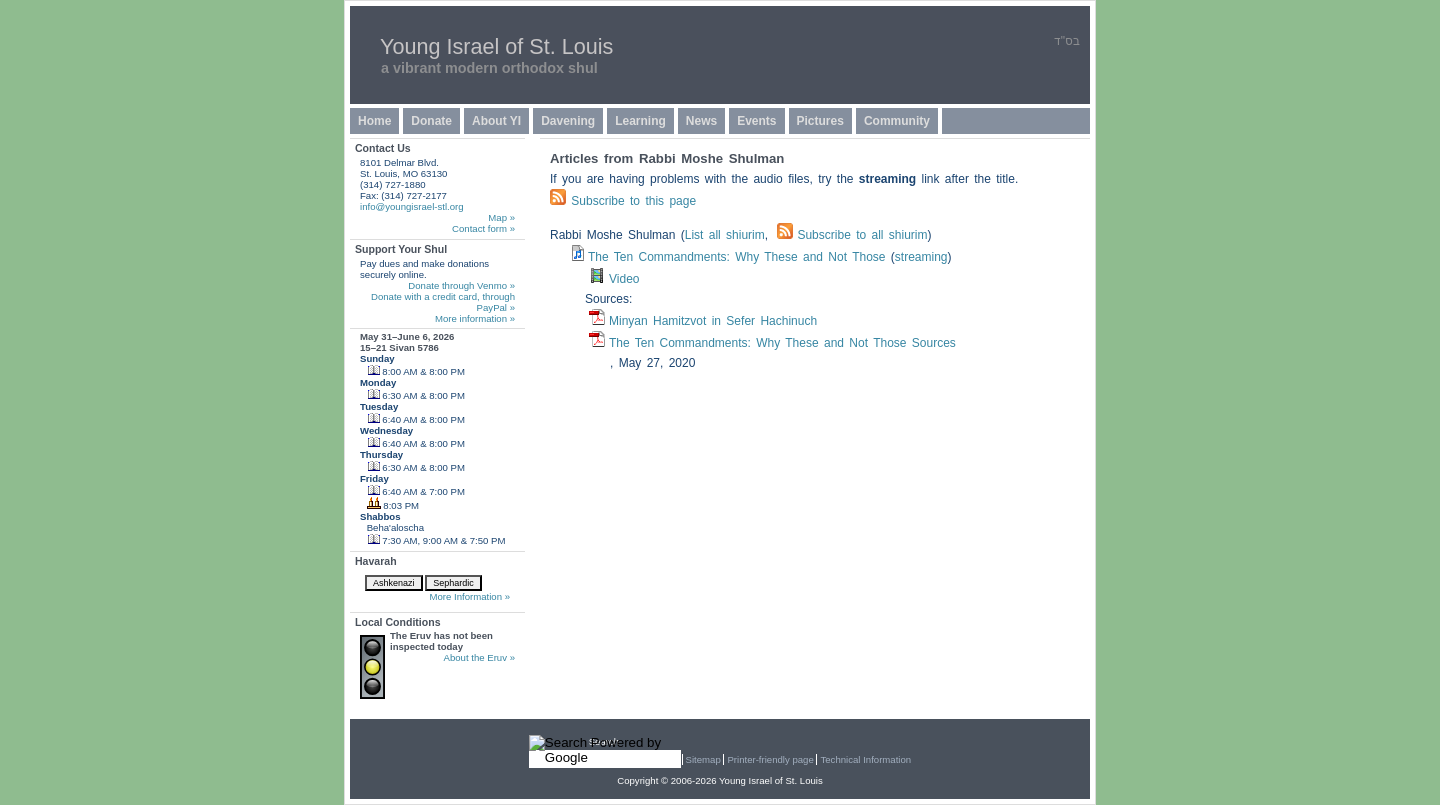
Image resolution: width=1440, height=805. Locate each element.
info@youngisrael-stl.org (412, 206)
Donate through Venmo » (461, 285)
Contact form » (483, 228)
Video (624, 279)
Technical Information (865, 759)
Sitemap (703, 759)
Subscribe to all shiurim (852, 235)
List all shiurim (725, 235)
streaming (921, 257)
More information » (475, 318)
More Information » (469, 596)
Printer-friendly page (770, 759)
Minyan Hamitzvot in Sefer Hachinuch (713, 321)
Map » (501, 217)
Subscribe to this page (633, 201)
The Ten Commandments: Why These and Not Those (736, 257)
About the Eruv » (479, 657)
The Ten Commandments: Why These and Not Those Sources (782, 343)
